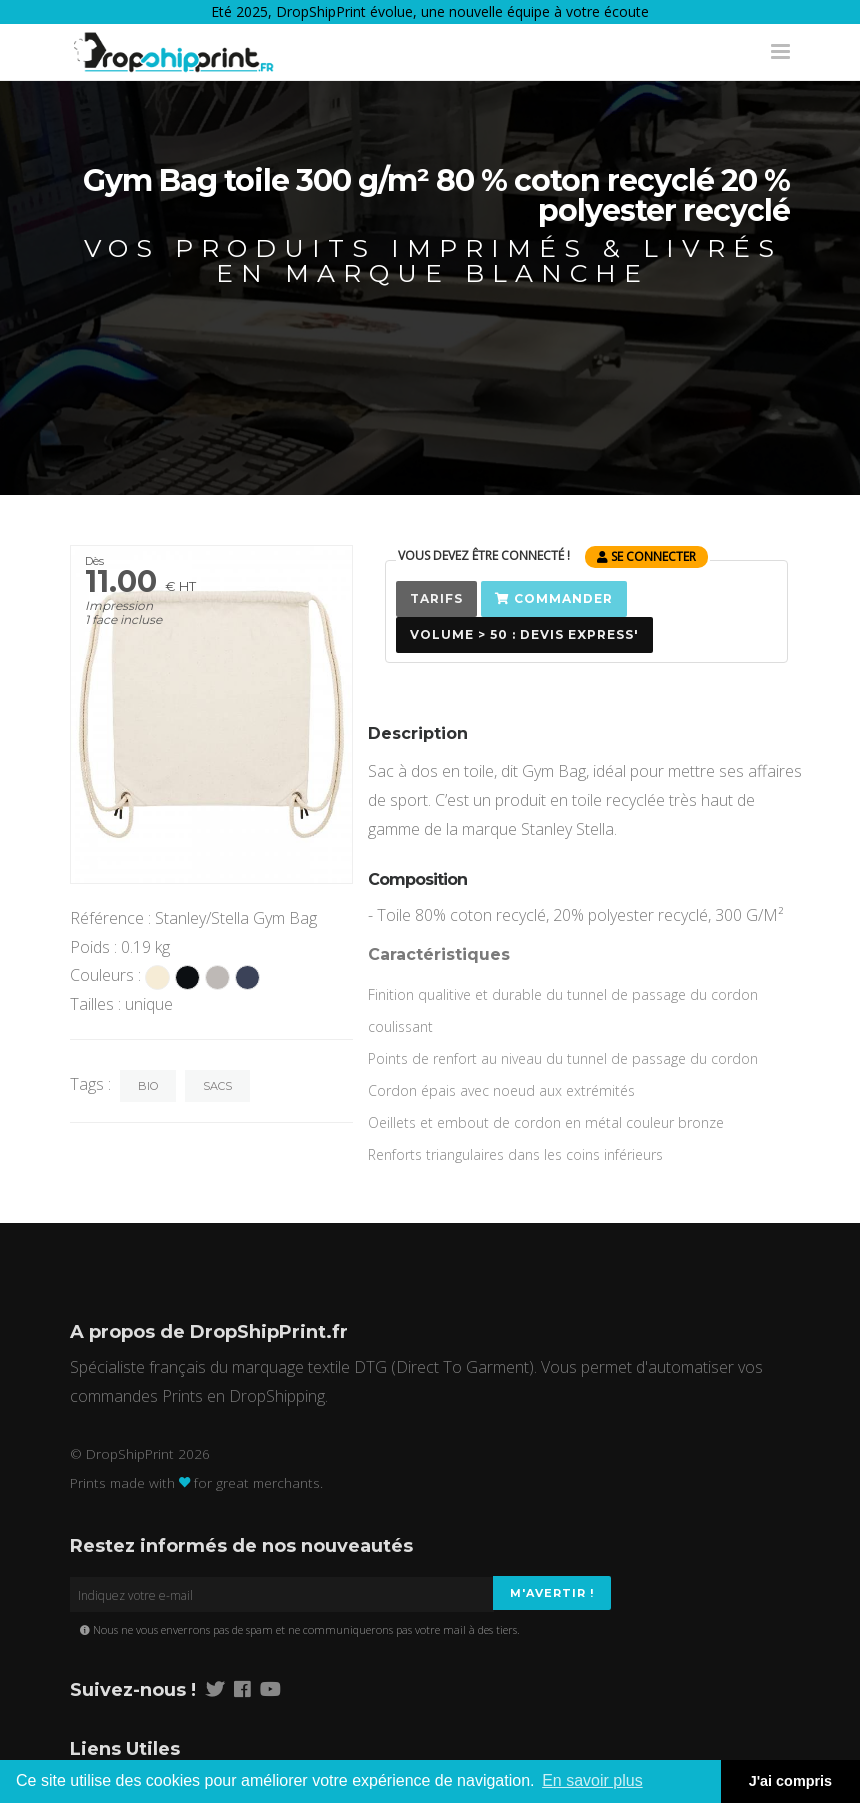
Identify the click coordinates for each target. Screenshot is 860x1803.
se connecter (646, 556)
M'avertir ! (552, 1593)
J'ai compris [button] (790, 1781)
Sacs (217, 1086)
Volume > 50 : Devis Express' (524, 634)
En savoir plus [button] (592, 1780)
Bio (148, 1086)
